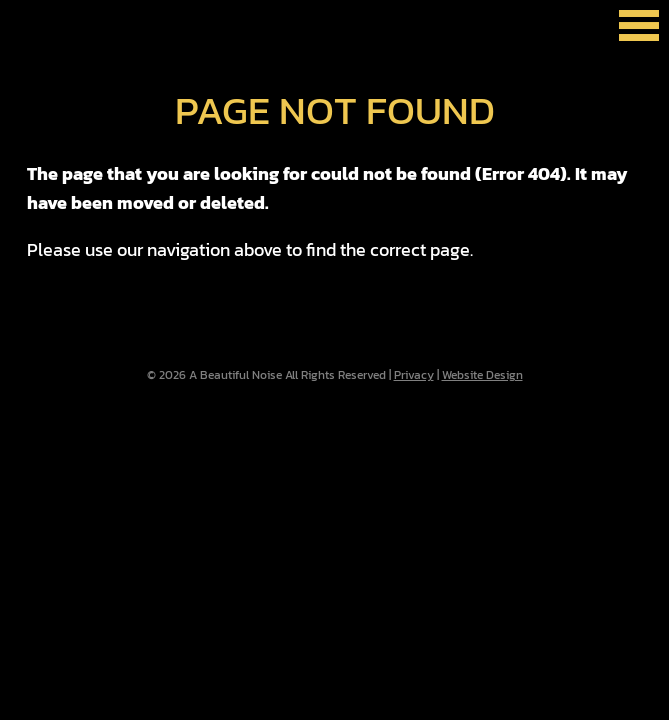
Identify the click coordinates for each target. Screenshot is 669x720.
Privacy (414, 375)
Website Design (482, 375)
